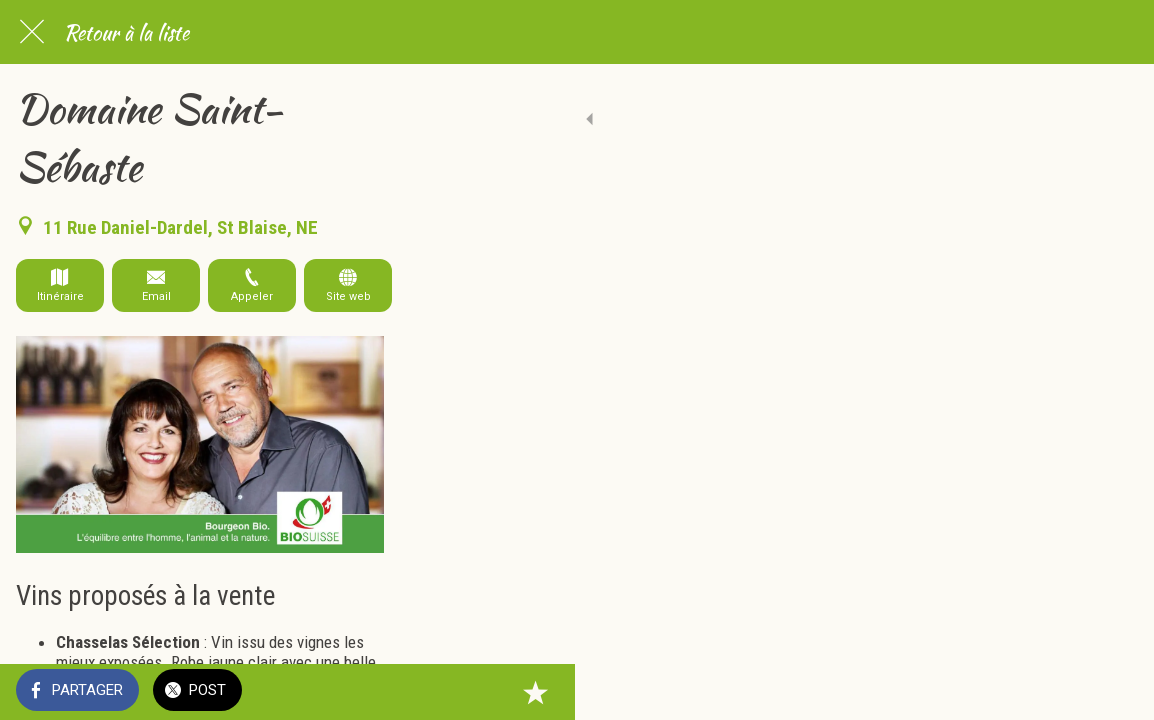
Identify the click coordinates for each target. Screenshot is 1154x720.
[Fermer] (32, 32)
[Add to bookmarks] (1114, 692)
